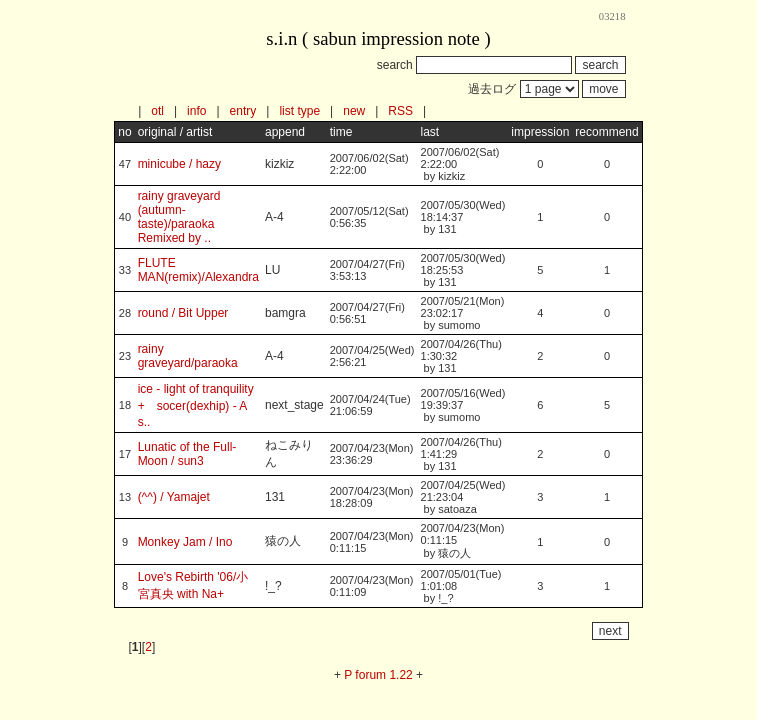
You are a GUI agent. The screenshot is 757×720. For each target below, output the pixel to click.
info (196, 111)
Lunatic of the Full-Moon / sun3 (187, 454)
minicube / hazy (179, 164)
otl (157, 111)
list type (299, 111)
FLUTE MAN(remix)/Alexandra (198, 270)
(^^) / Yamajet (174, 497)
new (354, 111)
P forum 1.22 (378, 675)
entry (243, 111)
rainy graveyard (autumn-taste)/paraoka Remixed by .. (179, 217)
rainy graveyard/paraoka (188, 356)
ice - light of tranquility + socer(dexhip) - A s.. (202, 405)
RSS (400, 111)
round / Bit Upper (183, 313)
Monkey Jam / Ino (185, 542)
